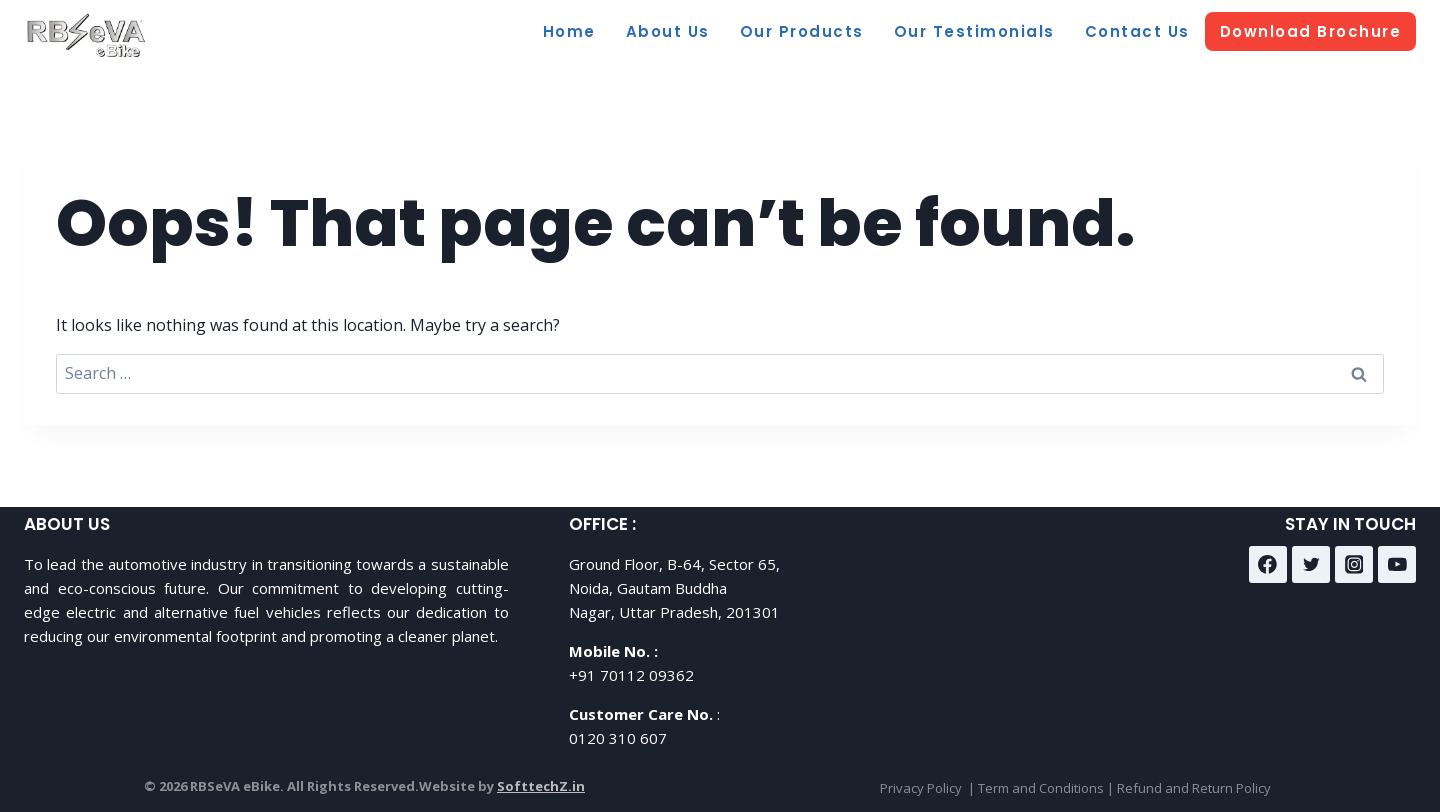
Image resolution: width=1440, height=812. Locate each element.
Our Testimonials (974, 31)
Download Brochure (1311, 31)
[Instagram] (1354, 565)
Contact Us (1137, 31)
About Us (668, 31)
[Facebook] (1268, 565)
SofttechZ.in (541, 786)
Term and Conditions (1041, 788)
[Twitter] (1311, 565)
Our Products (802, 31)
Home (569, 31)
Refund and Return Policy (1194, 788)
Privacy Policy (921, 788)
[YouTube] (1397, 565)
